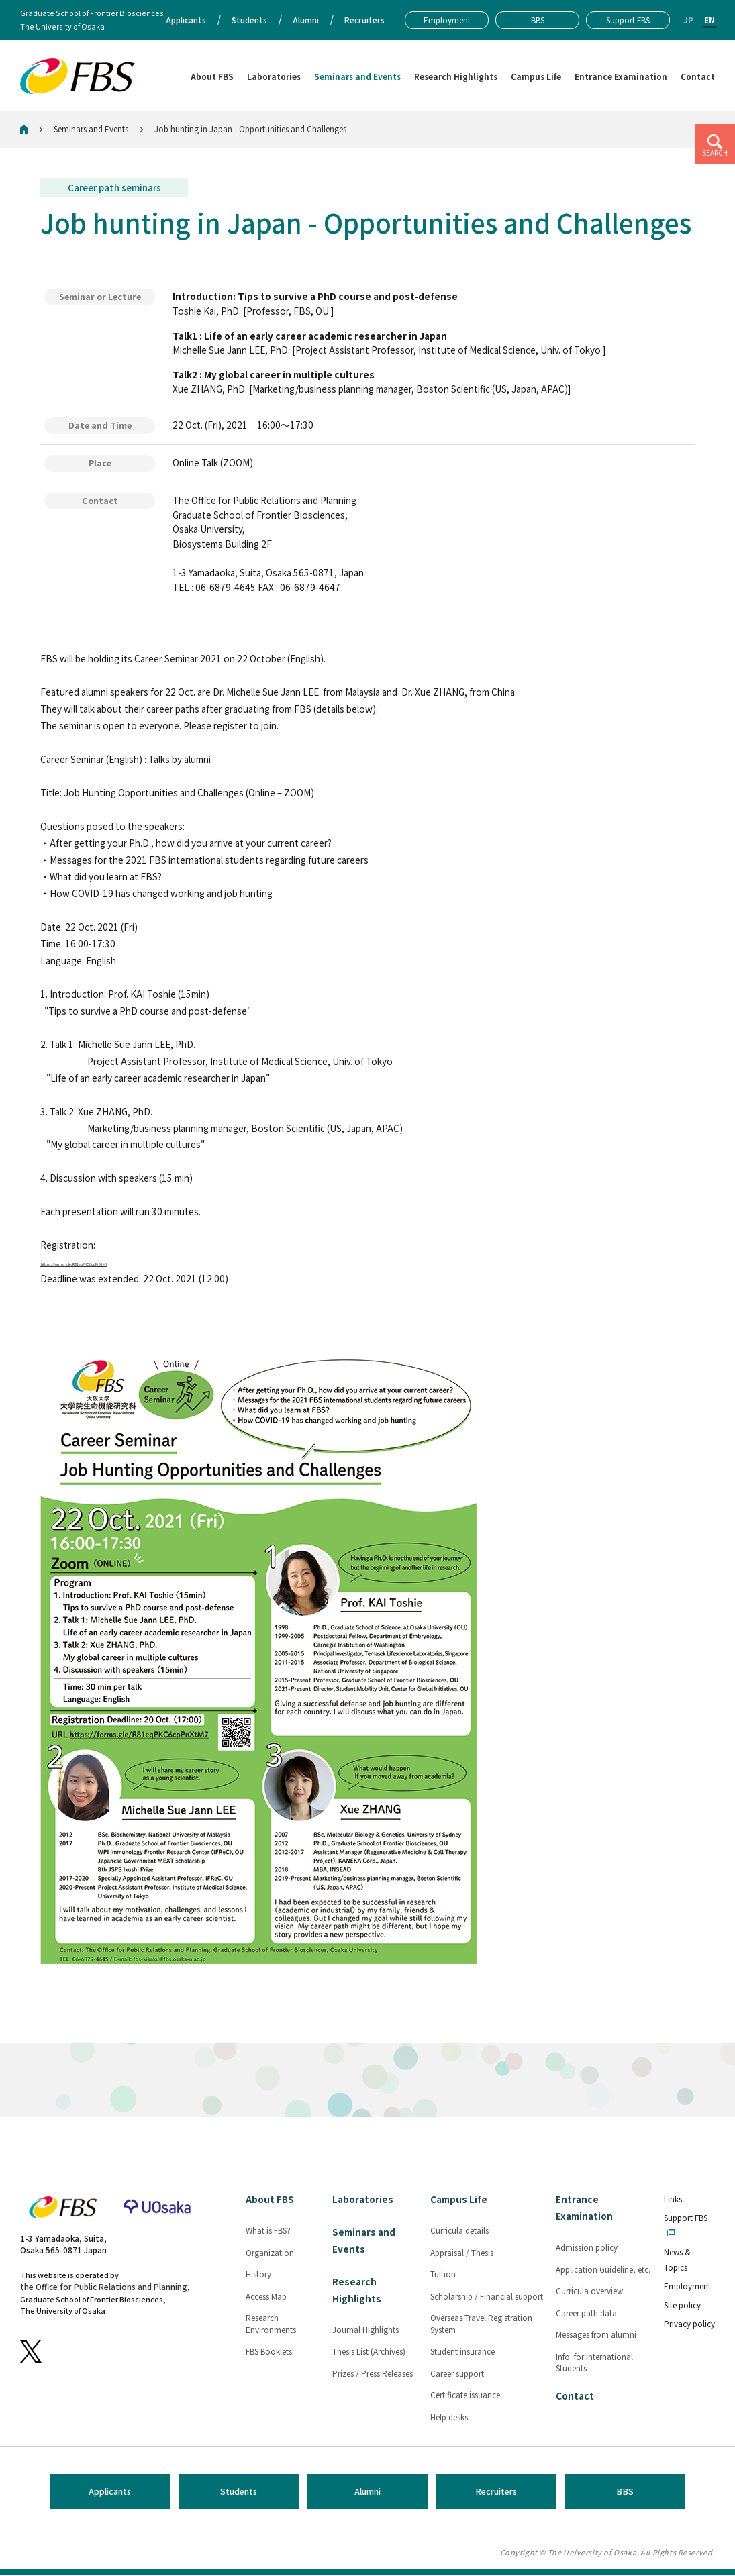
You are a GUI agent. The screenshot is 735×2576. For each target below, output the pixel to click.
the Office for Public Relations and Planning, (105, 2288)
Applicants (110, 2492)
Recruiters (496, 2492)
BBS (625, 2492)
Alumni (367, 2492)
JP (688, 19)
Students (238, 2492)
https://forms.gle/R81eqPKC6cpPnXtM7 (134, 1262)
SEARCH (715, 153)
